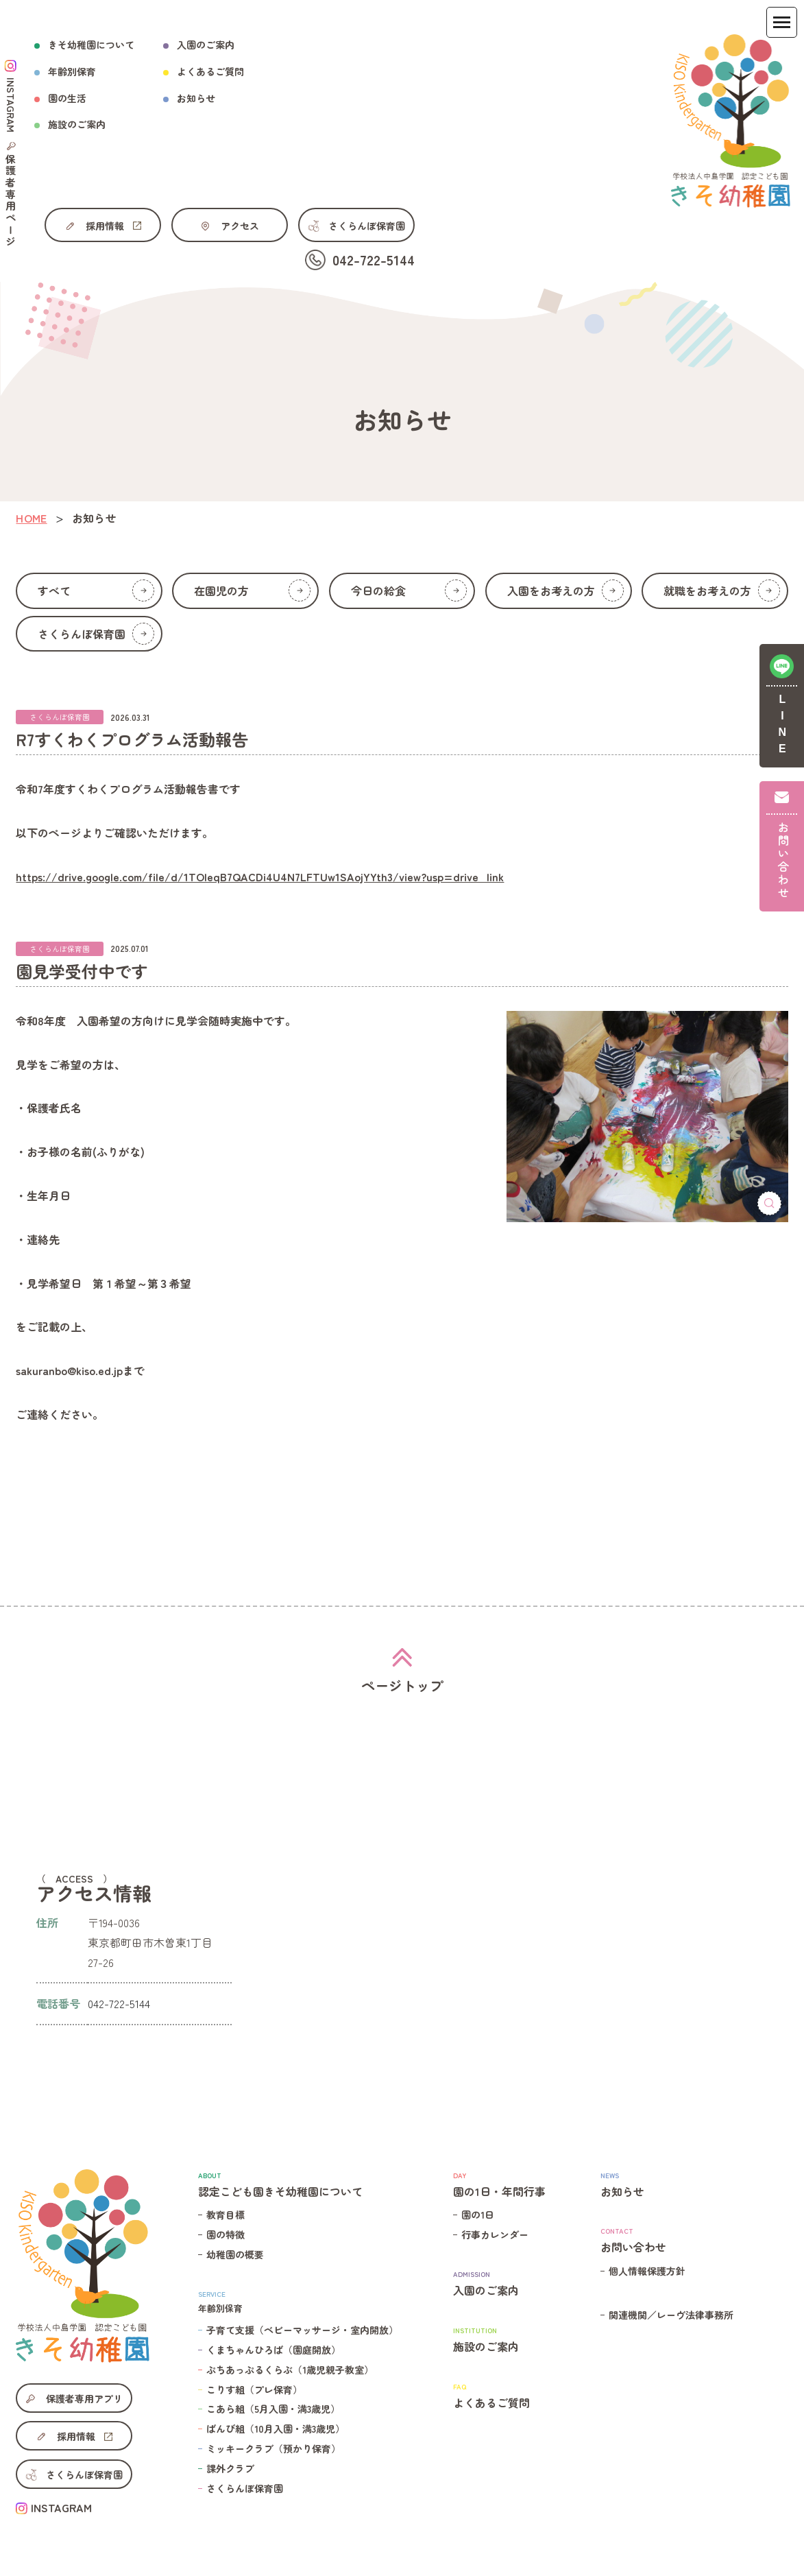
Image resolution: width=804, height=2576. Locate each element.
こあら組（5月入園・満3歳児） (273, 2409)
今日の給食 (409, 590)
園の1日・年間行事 (499, 2184)
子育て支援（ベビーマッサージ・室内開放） (302, 2330)
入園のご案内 (205, 44)
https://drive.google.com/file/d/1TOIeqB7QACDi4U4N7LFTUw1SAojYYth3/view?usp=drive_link (260, 876)
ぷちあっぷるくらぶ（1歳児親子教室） (290, 2369)
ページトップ (402, 1685)
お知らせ (196, 98)
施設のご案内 (499, 2339)
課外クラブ (230, 2468)
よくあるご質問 (210, 71)
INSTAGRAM (61, 2507)
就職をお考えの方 (721, 590)
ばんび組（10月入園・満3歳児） (275, 2428)
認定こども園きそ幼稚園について (298, 2184)
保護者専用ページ (11, 201)
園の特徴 (225, 2234)
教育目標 (225, 2214)
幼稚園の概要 (235, 2254)
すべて (96, 590)
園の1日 (477, 2214)
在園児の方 (252, 590)
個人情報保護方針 (647, 2271)
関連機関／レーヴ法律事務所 (671, 2315)
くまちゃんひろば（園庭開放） (273, 2350)
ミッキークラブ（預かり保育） (273, 2448)
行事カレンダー (494, 2234)
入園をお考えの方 (565, 590)
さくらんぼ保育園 (96, 634)
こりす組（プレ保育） (254, 2389)
